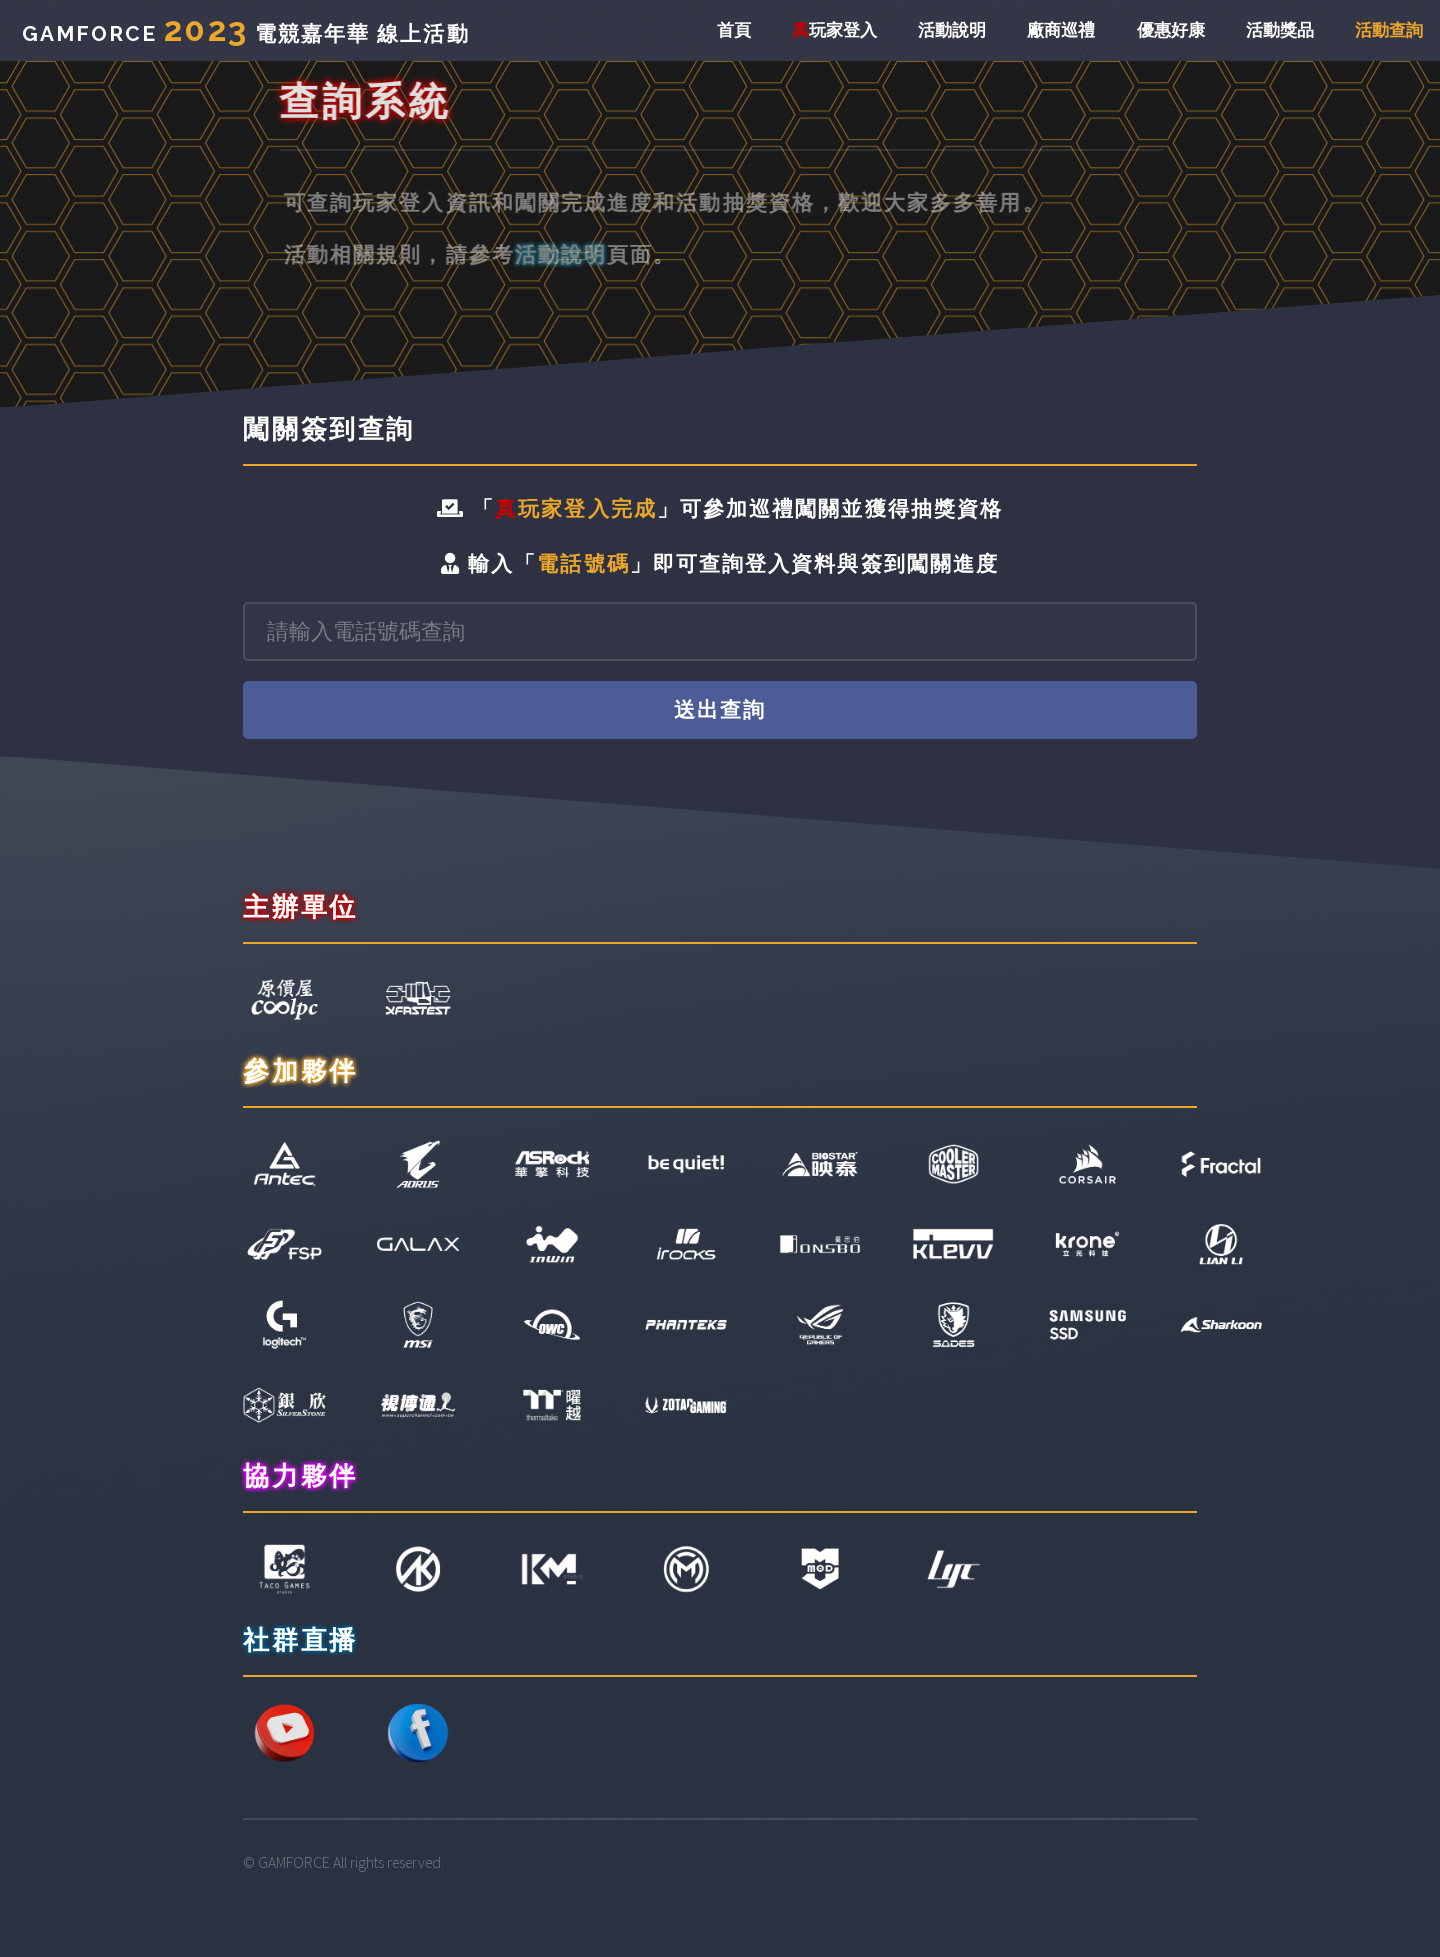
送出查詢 (720, 709)
